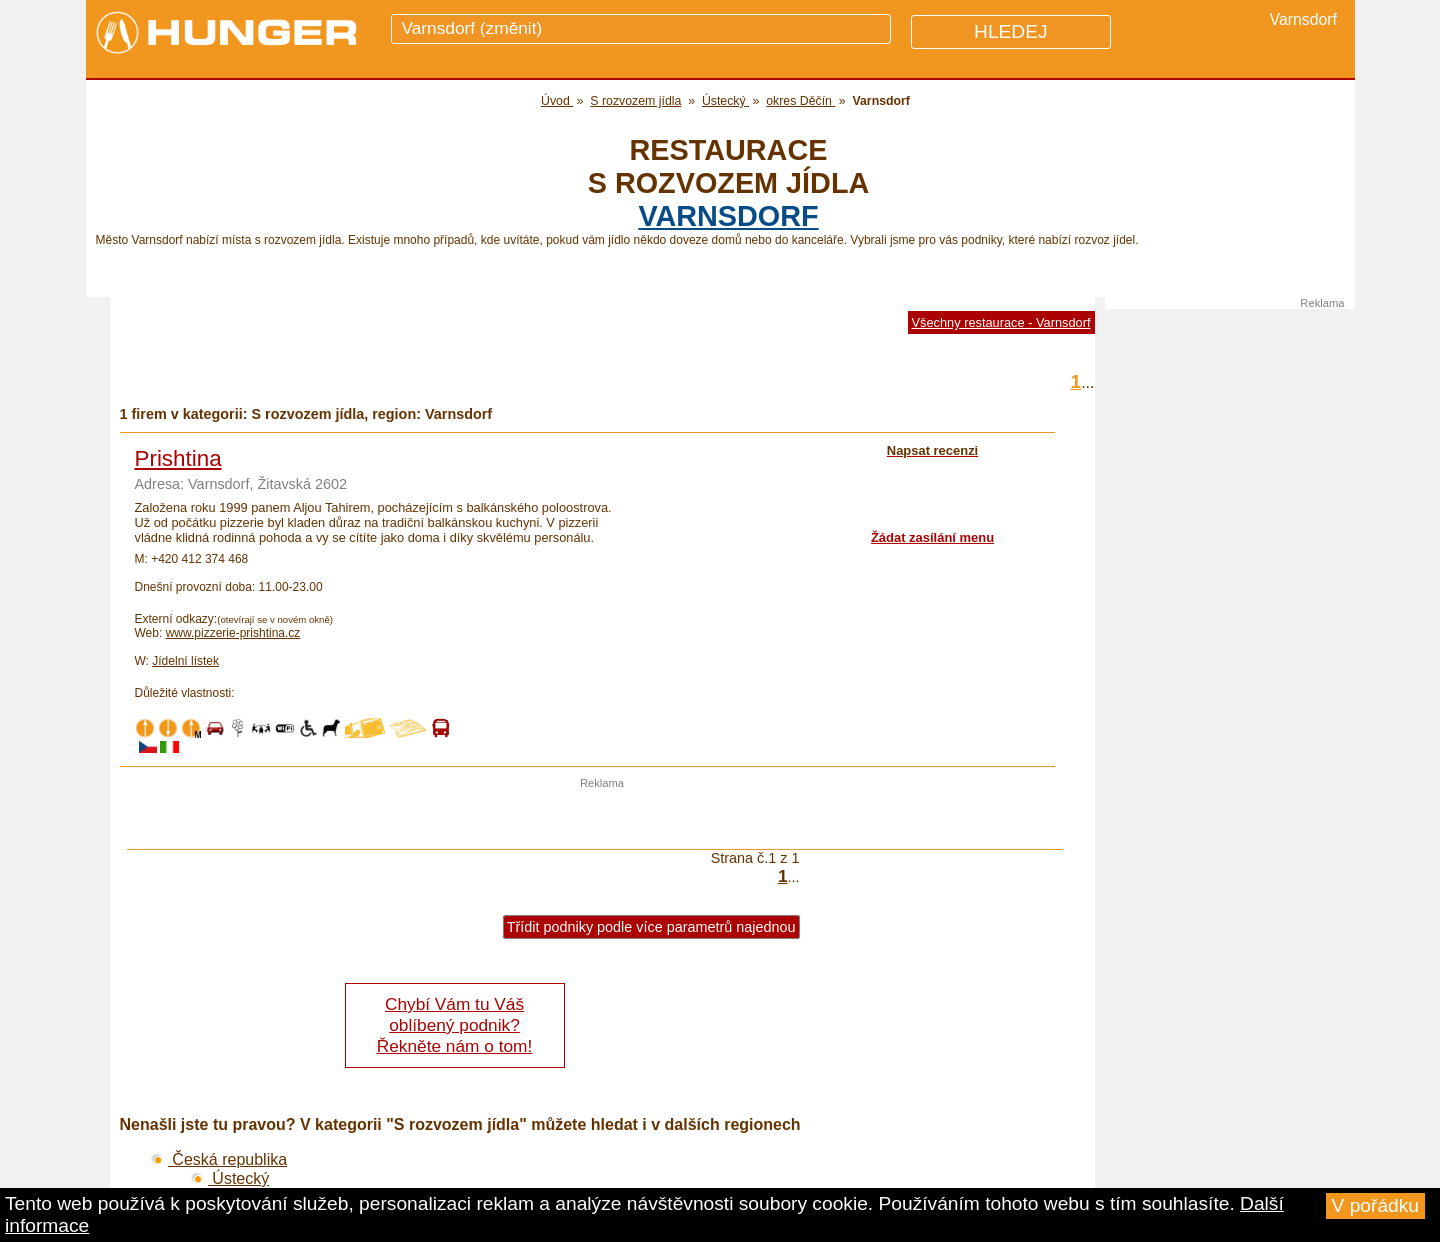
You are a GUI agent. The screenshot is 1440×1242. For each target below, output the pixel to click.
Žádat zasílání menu (932, 537)
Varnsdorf (728, 216)
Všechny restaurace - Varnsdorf (1001, 322)
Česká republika (219, 1159)
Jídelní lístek (185, 661)
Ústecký (230, 1178)
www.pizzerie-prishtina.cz (233, 633)
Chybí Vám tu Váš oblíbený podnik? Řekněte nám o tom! (454, 1025)
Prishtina (178, 458)
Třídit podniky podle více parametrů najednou (651, 927)
